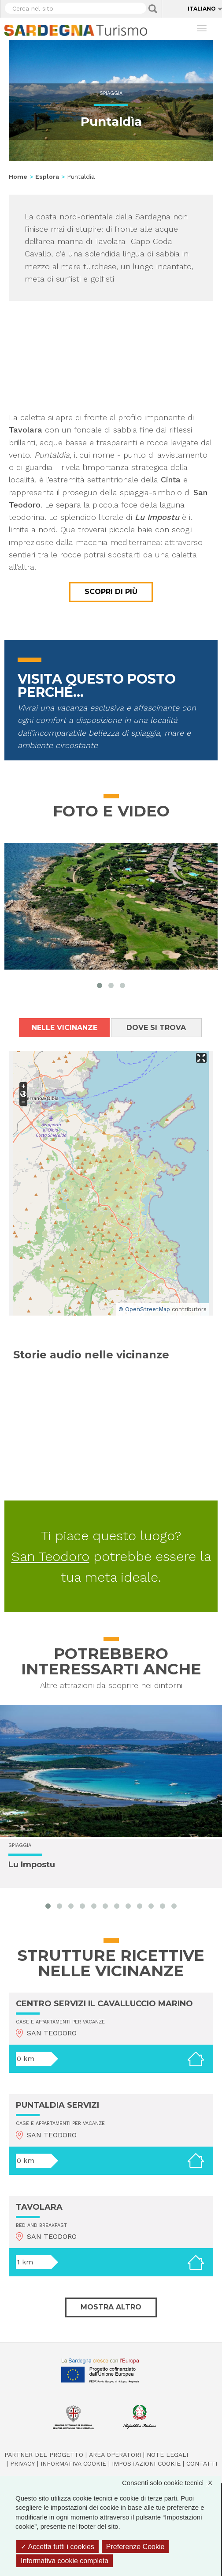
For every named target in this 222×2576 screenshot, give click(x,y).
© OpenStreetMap (144, 1309)
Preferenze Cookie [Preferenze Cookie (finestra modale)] (135, 2546)
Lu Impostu (31, 1864)
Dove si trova (156, 1027)
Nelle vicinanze (64, 1027)
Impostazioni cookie (146, 2463)
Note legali (167, 2454)
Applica (152, 8)
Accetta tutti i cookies (57, 2546)
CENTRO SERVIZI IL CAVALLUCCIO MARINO (104, 2003)
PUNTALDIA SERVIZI (57, 2105)
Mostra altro (111, 2307)
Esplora (47, 176)
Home (18, 176)
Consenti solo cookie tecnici (171, 2482)
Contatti (201, 2463)
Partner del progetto (43, 2454)
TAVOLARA (39, 2207)
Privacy (22, 2463)
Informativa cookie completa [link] (64, 2561)
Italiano (202, 8)
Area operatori (115, 2454)
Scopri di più (111, 591)
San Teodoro (50, 1556)
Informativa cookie (73, 2463)
